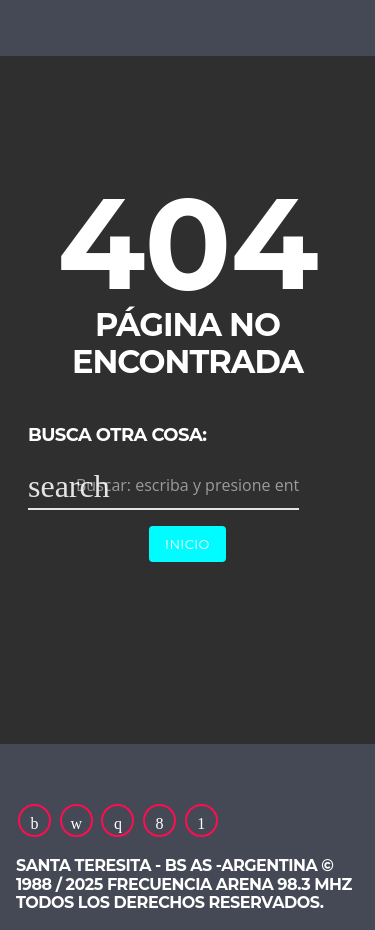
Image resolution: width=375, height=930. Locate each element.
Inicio (187, 544)
